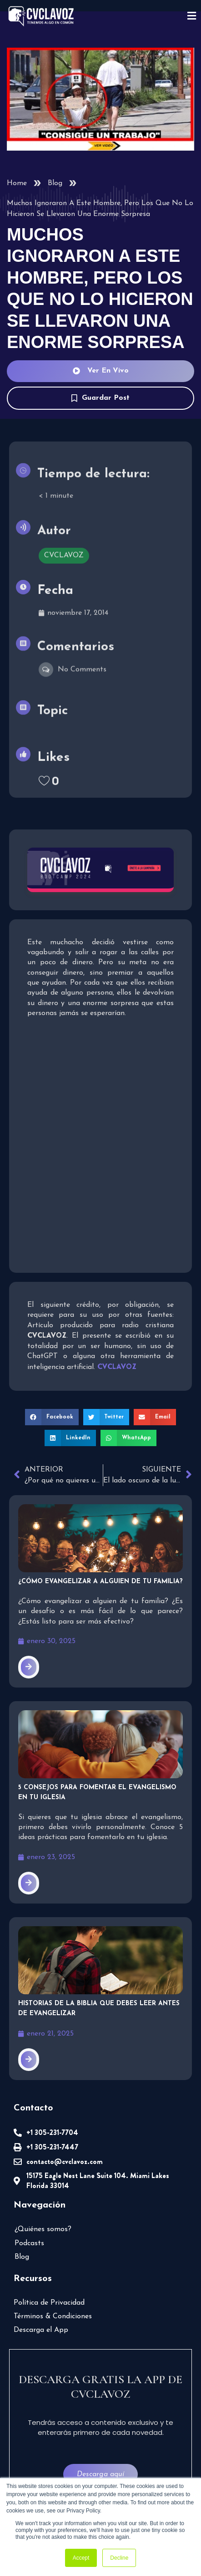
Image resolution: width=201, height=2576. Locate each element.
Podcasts (29, 2243)
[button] (52, 1417)
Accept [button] (81, 2558)
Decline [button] (119, 2558)
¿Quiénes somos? (43, 2229)
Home (17, 183)
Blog (55, 183)
